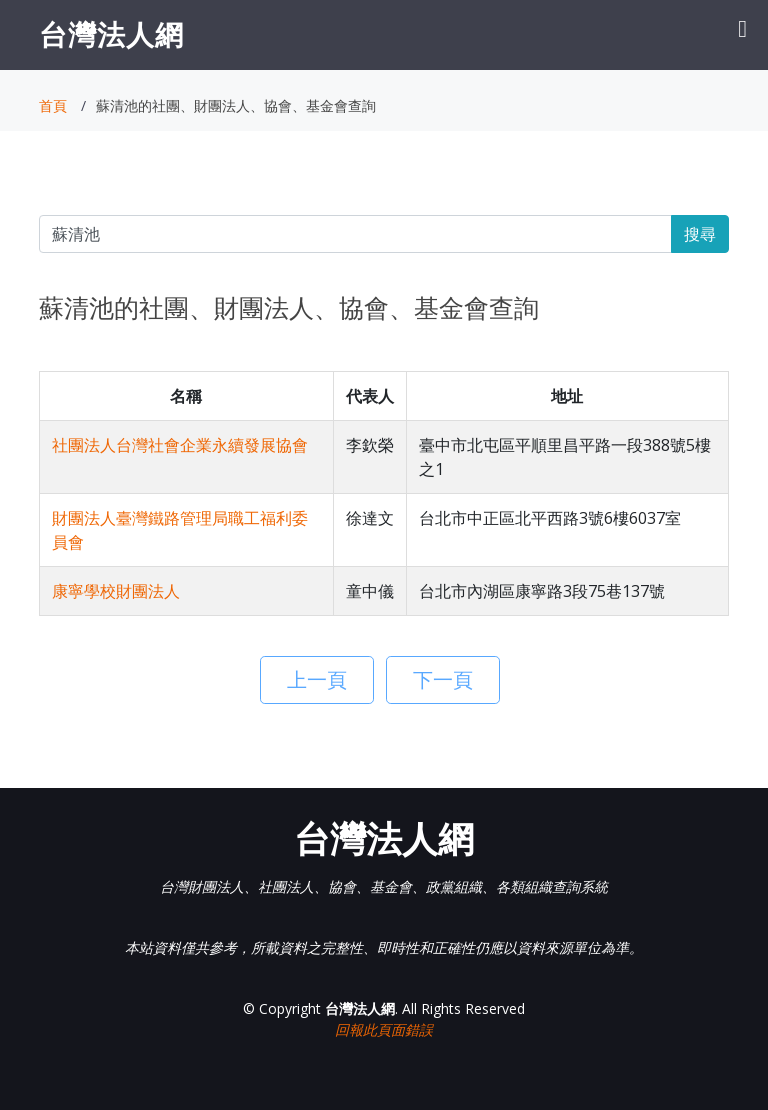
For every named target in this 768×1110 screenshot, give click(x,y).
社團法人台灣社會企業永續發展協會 (180, 445)
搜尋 (700, 234)
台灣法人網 (111, 34)
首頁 (53, 105)
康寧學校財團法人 (116, 591)
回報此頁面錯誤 (384, 1029)
